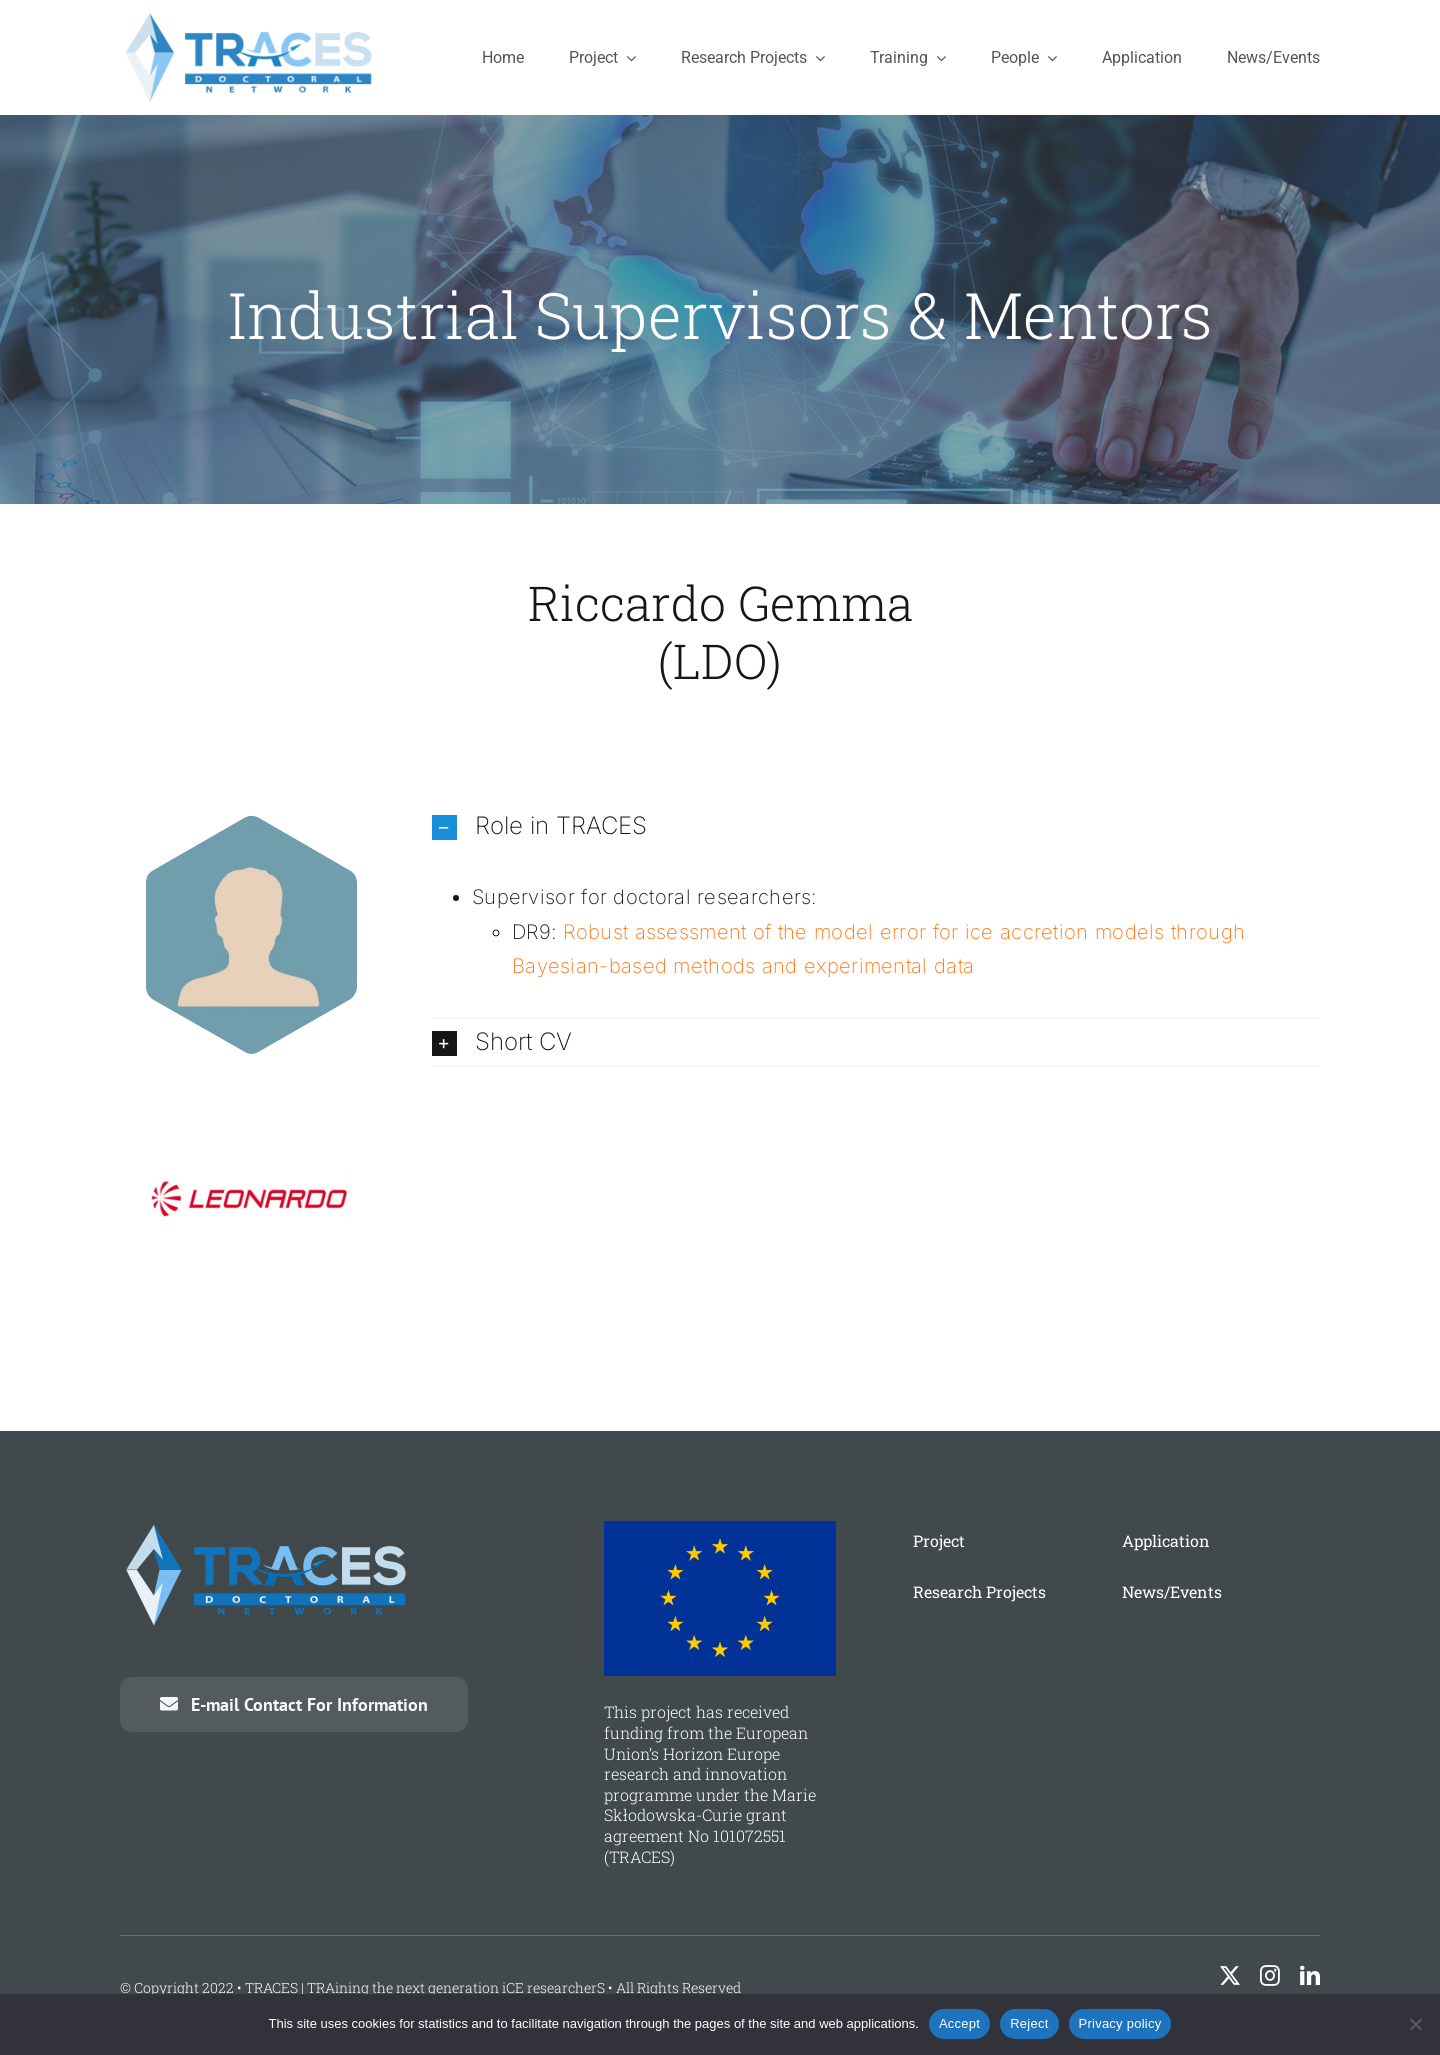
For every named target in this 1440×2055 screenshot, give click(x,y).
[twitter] (1230, 1976)
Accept (959, 2023)
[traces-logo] (252, 19)
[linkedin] (1310, 1976)
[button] (876, 826)
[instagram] (1270, 1976)
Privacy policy (1120, 2023)
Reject (1029, 2023)
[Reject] (1415, 2024)
